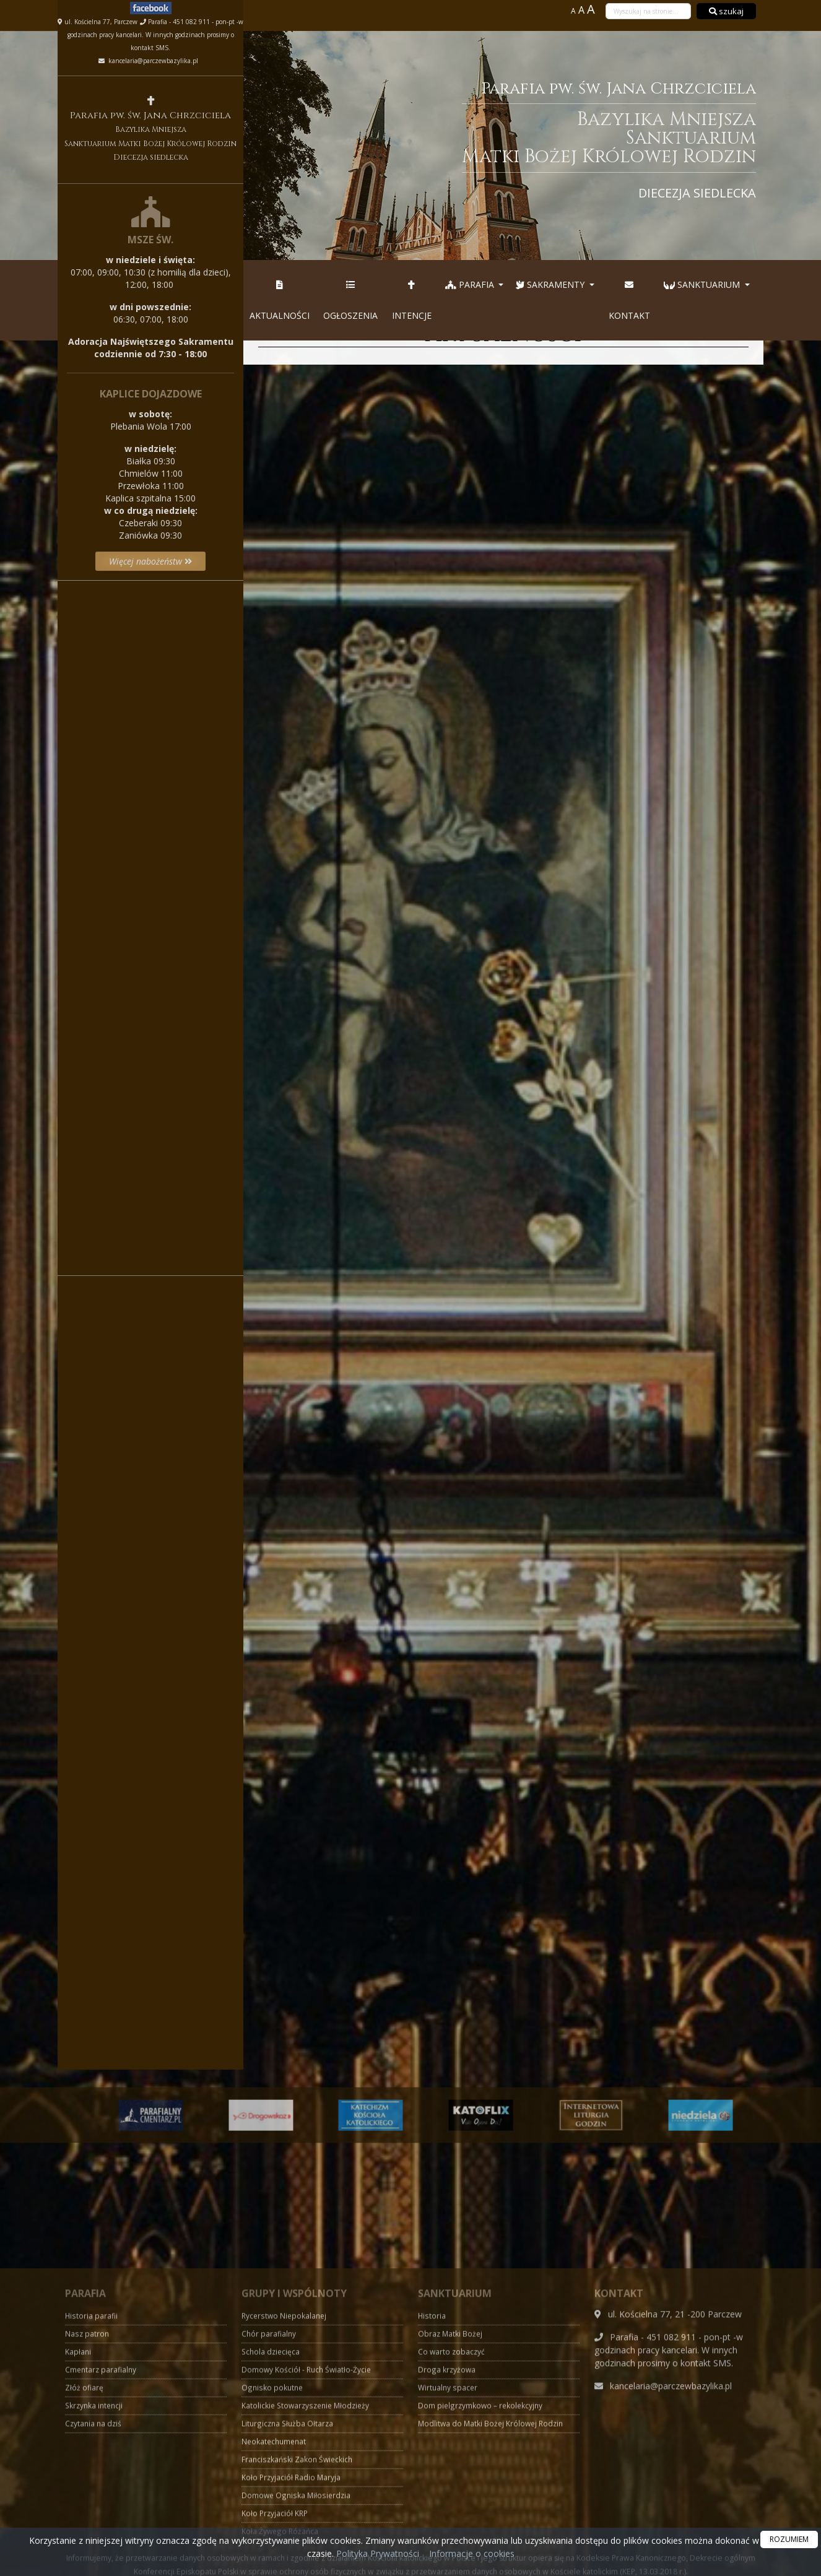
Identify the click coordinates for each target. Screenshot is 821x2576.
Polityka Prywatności (376, 2553)
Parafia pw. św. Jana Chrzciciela (512, 139)
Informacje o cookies (472, 2553)
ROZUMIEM (789, 2539)
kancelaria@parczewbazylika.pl (152, 60)
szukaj (726, 11)
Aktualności (280, 300)
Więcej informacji (150, 950)
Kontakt (629, 300)
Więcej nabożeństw (150, 561)
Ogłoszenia (350, 300)
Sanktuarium (703, 284)
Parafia (471, 284)
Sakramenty (551, 284)
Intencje (412, 300)
